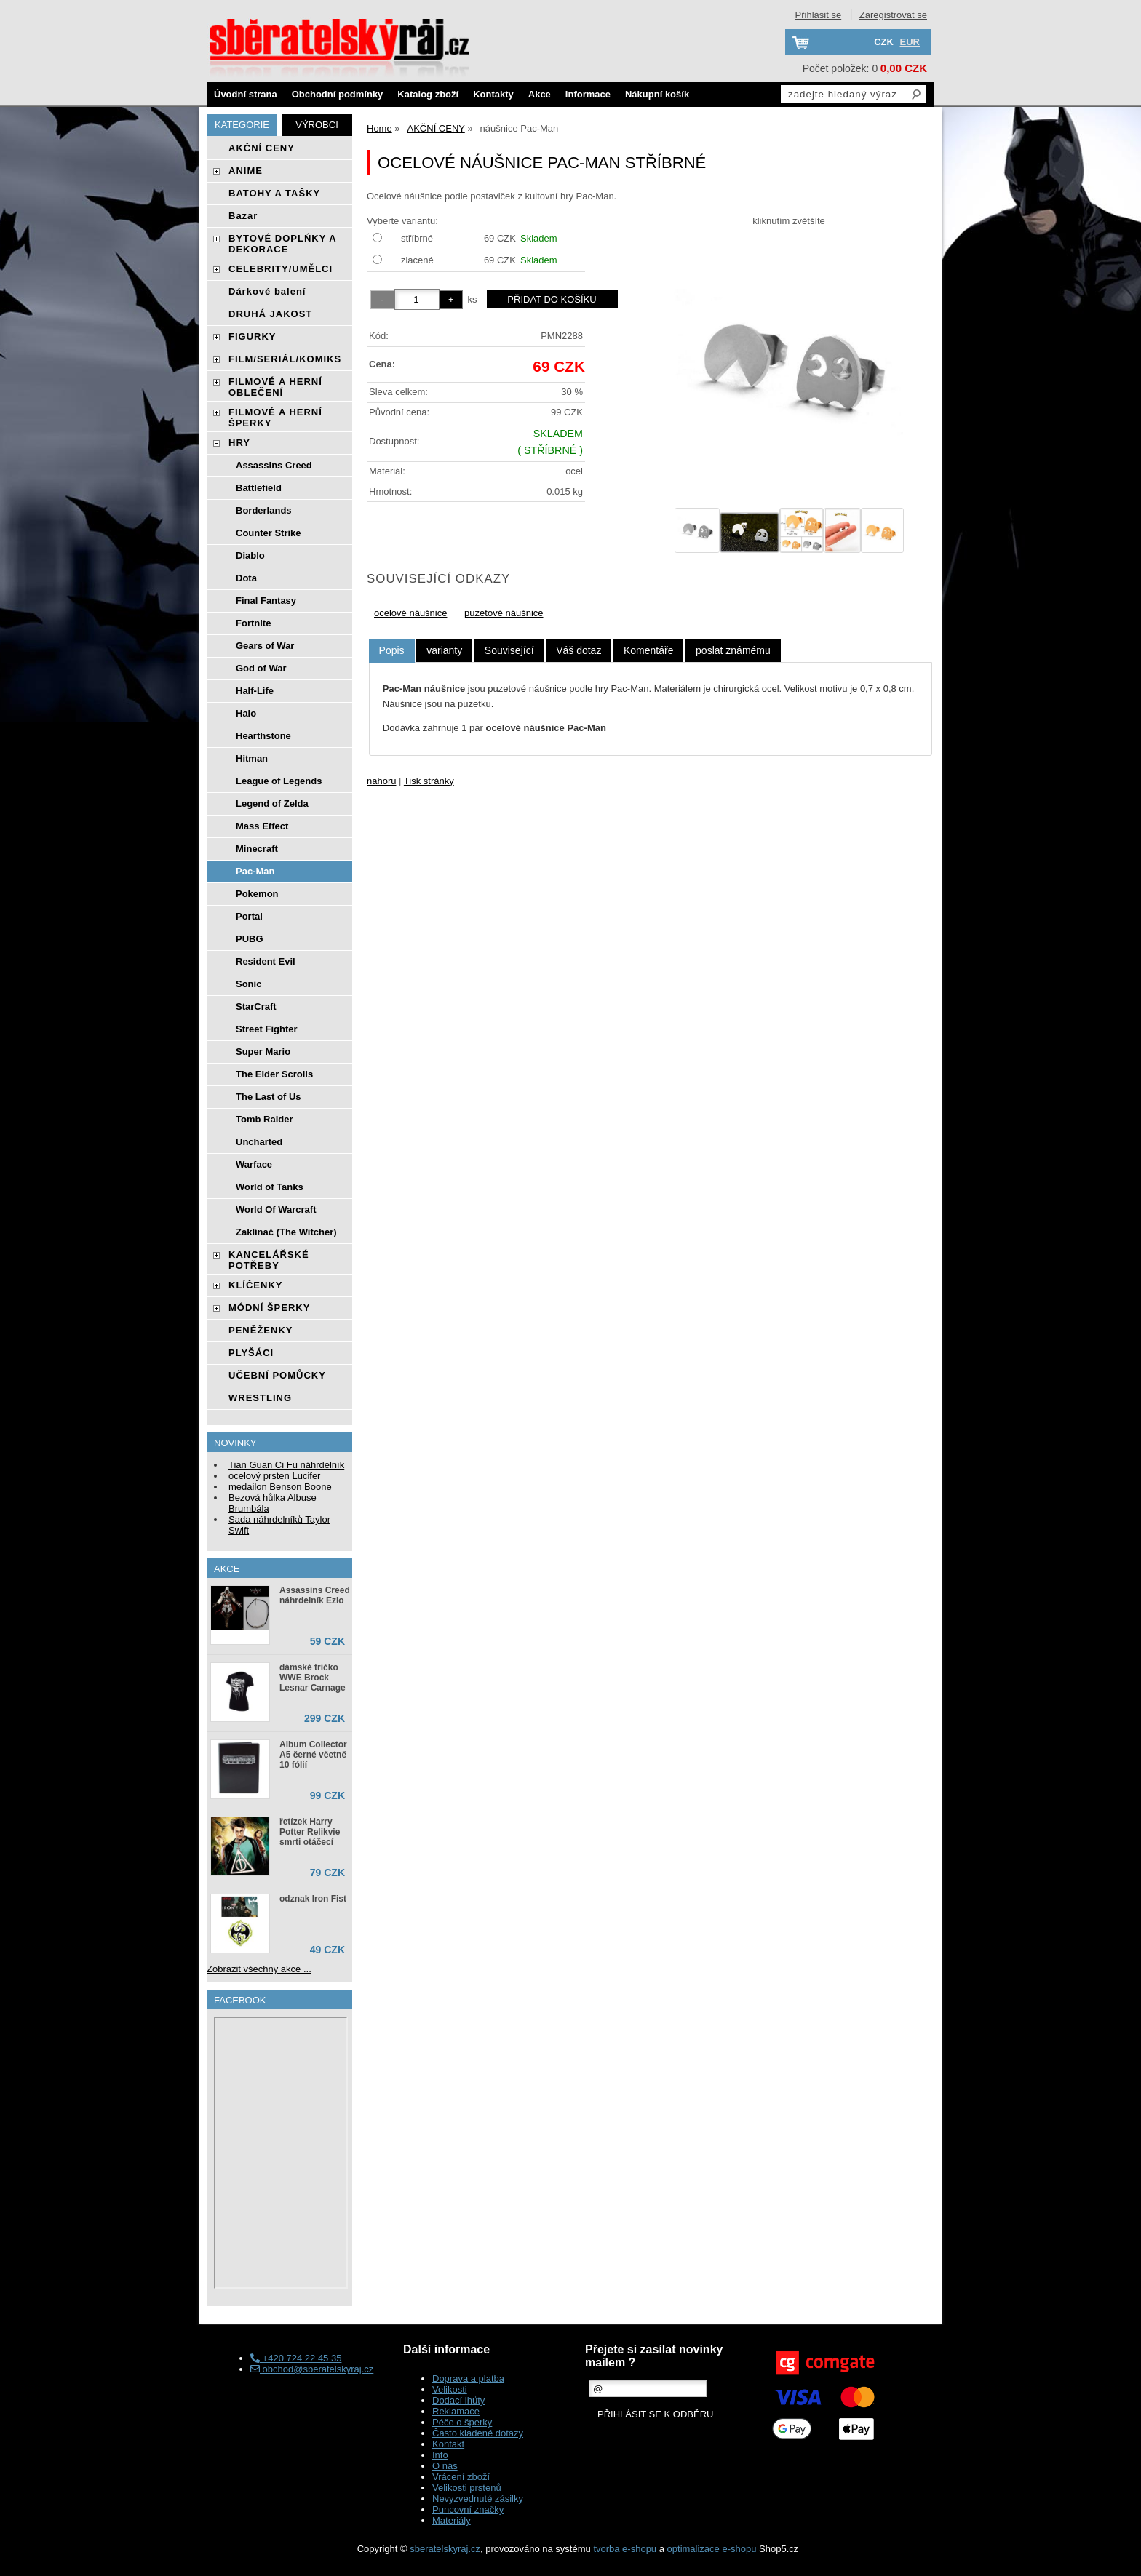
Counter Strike (268, 532)
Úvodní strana (245, 94)
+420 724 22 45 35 (295, 2358)
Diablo (250, 555)
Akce (539, 94)
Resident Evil (265, 961)
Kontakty (493, 94)
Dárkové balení (267, 291)
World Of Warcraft (276, 1209)
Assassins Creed (274, 465)
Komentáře (648, 650)
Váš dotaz (578, 650)
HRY (239, 442)
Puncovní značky (468, 2509)
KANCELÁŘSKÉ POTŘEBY (268, 1260)
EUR (910, 41)
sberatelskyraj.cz (445, 2548)
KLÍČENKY (255, 1285)
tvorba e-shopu (624, 2548)
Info (440, 2454)
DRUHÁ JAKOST (270, 313)
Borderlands (264, 510)
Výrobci (316, 124)
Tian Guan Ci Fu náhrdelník (286, 1464)
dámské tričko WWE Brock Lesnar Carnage (312, 1677)
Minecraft (257, 848)
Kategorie (242, 124)
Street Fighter (267, 1029)
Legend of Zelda (272, 803)
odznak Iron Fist (312, 1899)
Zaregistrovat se (893, 14)
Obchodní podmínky (337, 94)
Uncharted (259, 1141)
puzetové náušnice (503, 612)
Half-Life (255, 690)
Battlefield (259, 487)
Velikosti (449, 2389)
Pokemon (257, 893)
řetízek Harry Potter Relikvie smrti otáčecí (309, 1832)
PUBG (249, 938)
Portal (249, 916)
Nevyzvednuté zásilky (477, 2498)
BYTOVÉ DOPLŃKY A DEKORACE (282, 244)
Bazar (243, 215)
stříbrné (417, 238)
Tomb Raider (264, 1119)
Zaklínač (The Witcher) (286, 1232)
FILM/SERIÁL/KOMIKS (284, 359)
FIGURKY (252, 336)
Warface (254, 1164)
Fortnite (253, 623)
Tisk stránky (429, 780)
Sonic (248, 983)
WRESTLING (260, 1397)
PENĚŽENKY (260, 1330)
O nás (445, 2465)
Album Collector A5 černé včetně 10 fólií (313, 1754)
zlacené (417, 260)
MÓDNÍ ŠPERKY (269, 1307)
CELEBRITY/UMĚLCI (280, 268)
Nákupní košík (657, 94)
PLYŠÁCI (251, 1352)
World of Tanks (269, 1186)
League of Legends (279, 780)
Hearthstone (263, 735)
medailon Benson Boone (280, 1486)
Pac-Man (255, 871)
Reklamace (456, 2411)
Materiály (451, 2520)
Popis (392, 650)
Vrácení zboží (461, 2476)
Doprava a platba (468, 2378)
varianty (444, 650)
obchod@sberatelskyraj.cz (311, 2369)
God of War (261, 668)
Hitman (252, 758)
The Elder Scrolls (274, 1074)
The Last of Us (268, 1096)
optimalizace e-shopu (712, 2548)
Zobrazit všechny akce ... (259, 1968)
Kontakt (448, 2444)
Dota (246, 578)
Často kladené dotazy (477, 2433)
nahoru (381, 780)
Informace (588, 94)
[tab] (392, 651)
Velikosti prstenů (466, 2487)
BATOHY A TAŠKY (274, 193)
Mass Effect (262, 826)
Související (509, 650)
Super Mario (263, 1051)
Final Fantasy (266, 600)
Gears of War (265, 645)
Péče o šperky (462, 2422)
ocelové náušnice (410, 612)
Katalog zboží (427, 94)
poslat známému (733, 650)
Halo (246, 713)
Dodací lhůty (458, 2400)
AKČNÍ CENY (261, 148)
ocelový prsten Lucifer (274, 1475)
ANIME (245, 170)
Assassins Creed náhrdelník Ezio (314, 1595)
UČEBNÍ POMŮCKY (277, 1375)
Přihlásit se (818, 14)
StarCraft (256, 1006)
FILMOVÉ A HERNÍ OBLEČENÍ (275, 387)
